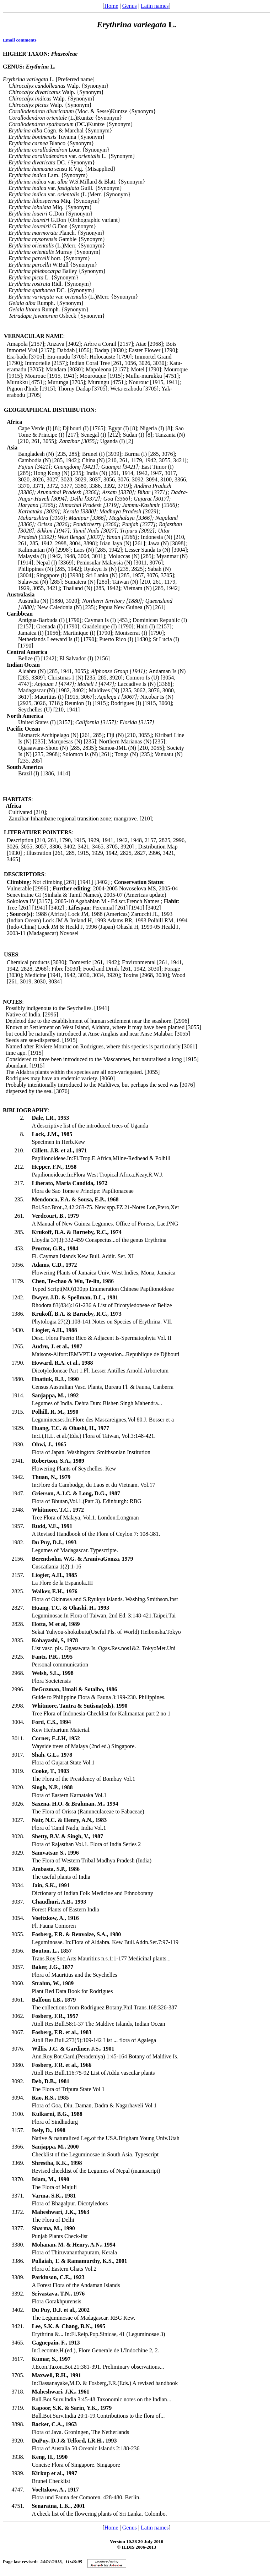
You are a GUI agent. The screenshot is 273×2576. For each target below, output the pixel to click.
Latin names (155, 6)
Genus (129, 6)
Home (111, 6)
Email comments (20, 40)
